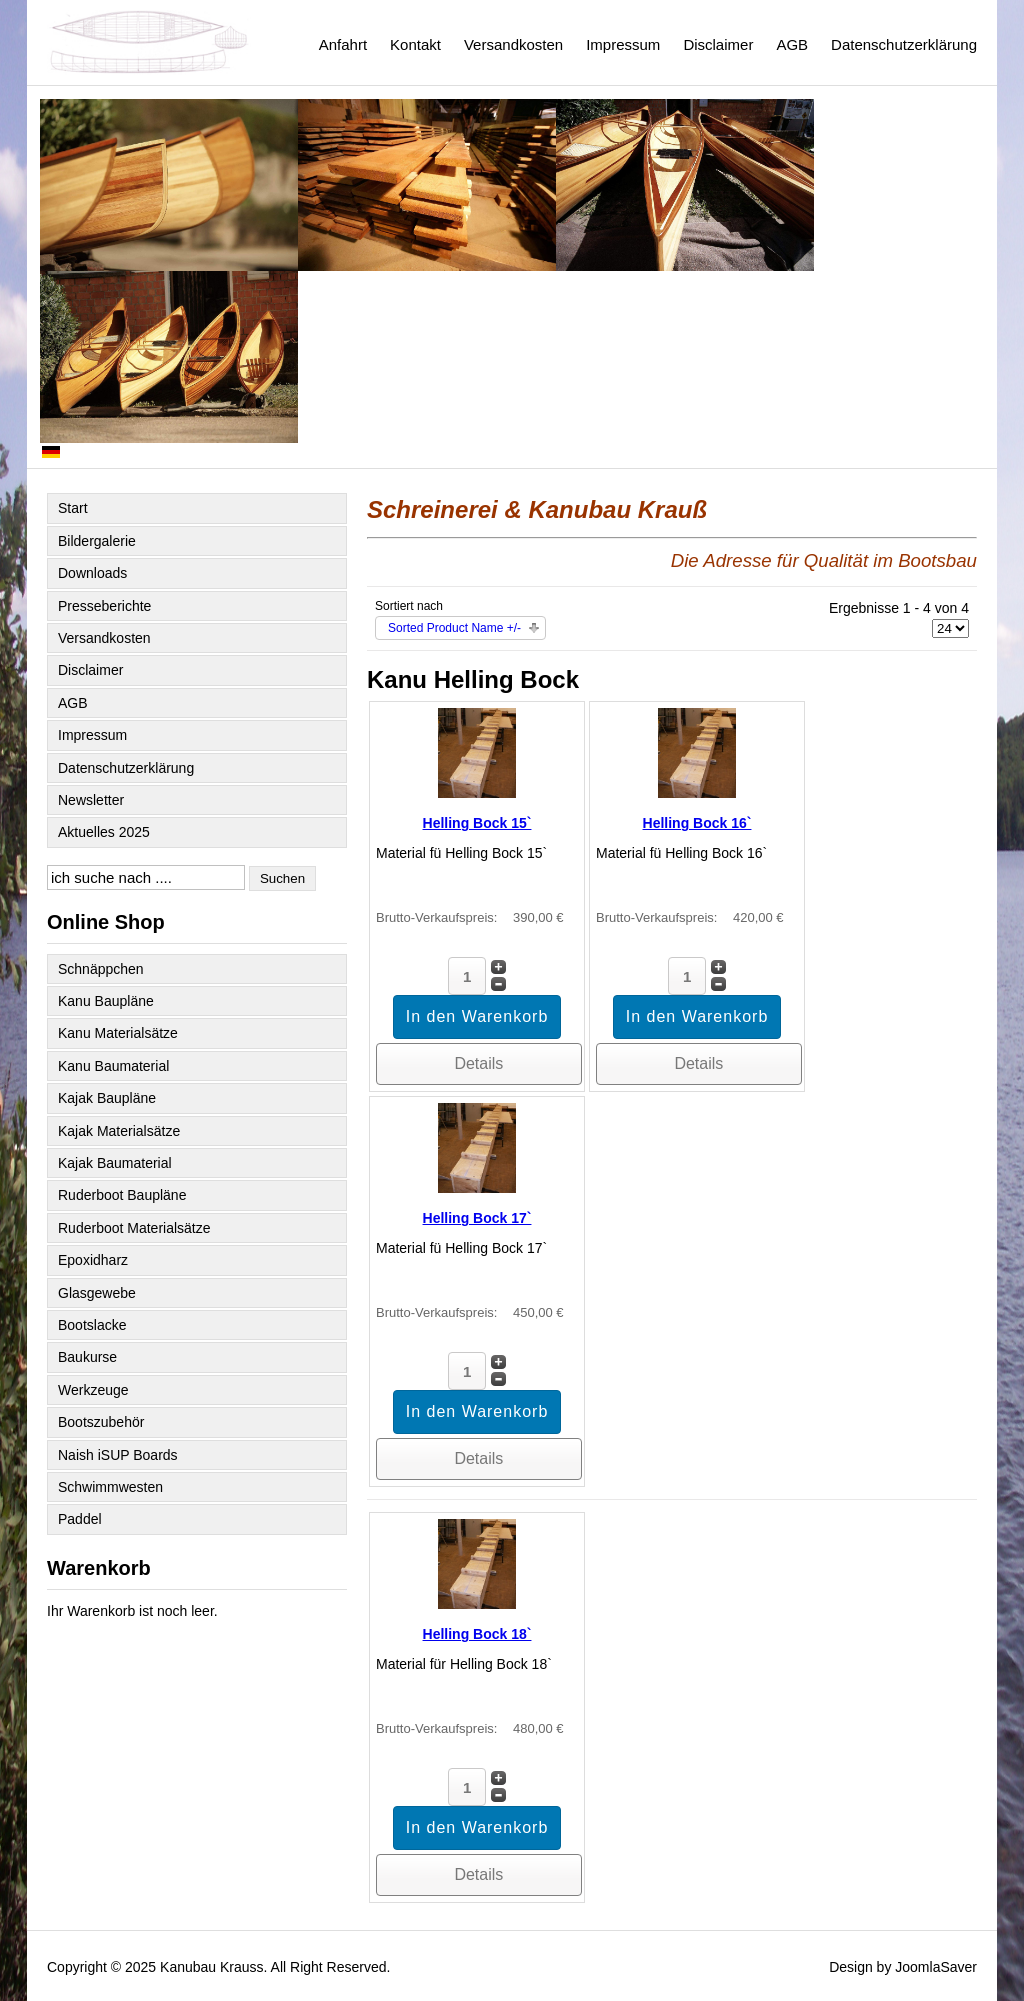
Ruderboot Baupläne (122, 1195)
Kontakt (415, 44)
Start (73, 508)
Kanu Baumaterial (113, 1066)
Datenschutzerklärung (904, 44)
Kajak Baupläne (107, 1098)
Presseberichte (104, 606)
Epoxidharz (93, 1260)
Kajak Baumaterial (115, 1163)
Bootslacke (92, 1325)
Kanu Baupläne (106, 1001)
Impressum (623, 44)
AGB (792, 44)
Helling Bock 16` (697, 823)
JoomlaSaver (936, 1967)
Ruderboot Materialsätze (134, 1228)
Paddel (80, 1519)
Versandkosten (513, 44)
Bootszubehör (101, 1422)
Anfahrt (343, 44)
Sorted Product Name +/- (454, 628)
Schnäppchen (101, 969)
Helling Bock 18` (477, 1634)
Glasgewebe (97, 1293)
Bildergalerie (97, 541)
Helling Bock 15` (477, 823)
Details (478, 1063)
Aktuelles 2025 (104, 832)
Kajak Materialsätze (119, 1131)
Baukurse (87, 1357)
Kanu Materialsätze (118, 1033)
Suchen (282, 878)
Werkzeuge (93, 1390)
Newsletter (91, 800)
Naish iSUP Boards (118, 1455)
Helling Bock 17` (477, 1218)
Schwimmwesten (110, 1487)
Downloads (92, 573)
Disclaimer (718, 44)
